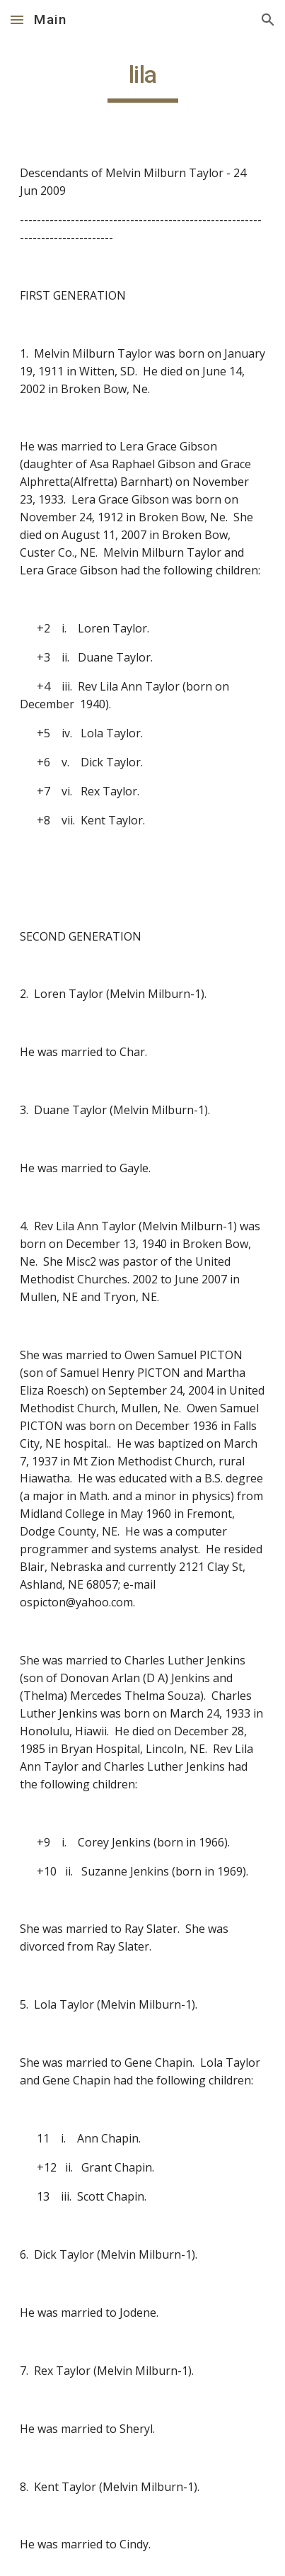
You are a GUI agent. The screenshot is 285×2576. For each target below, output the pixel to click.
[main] (143, 81)
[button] (17, 19)
